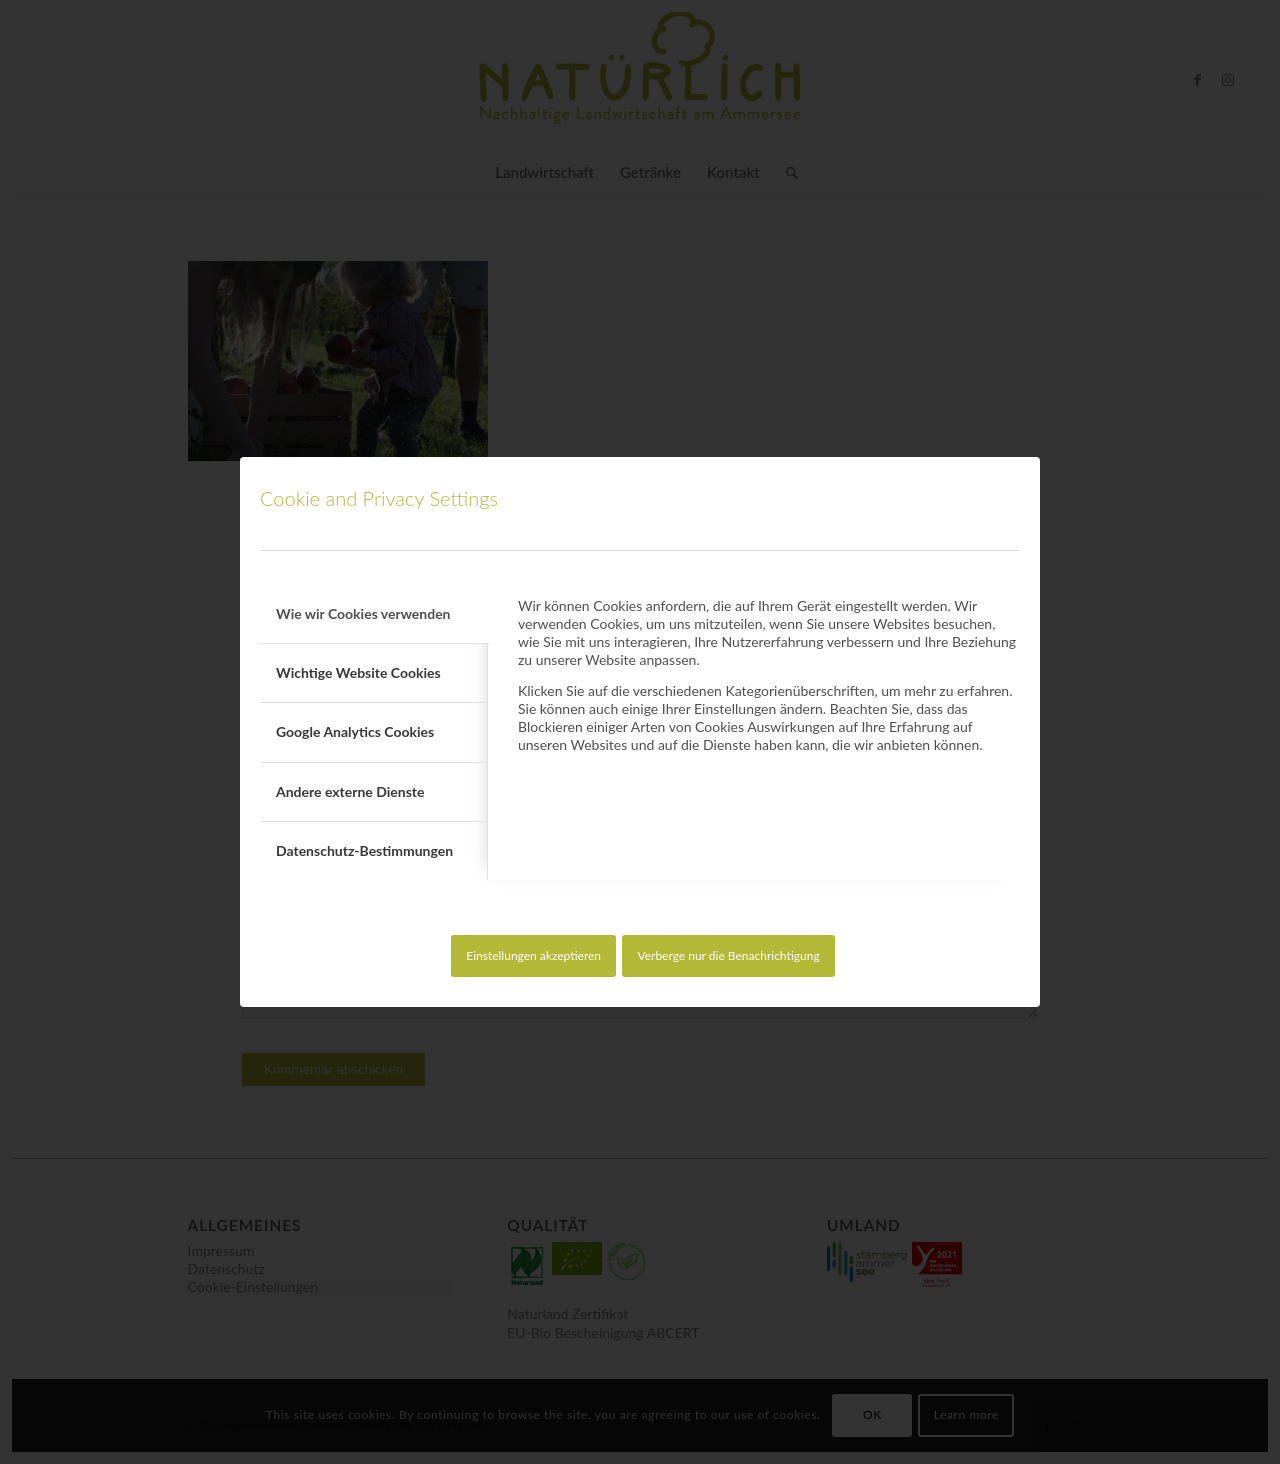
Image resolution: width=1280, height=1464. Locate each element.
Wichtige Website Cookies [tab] (358, 672)
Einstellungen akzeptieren (533, 955)
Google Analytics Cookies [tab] (355, 731)
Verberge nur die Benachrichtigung (728, 955)
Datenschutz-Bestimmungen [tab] (364, 850)
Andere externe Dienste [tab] (350, 791)
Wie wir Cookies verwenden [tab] (363, 613)
